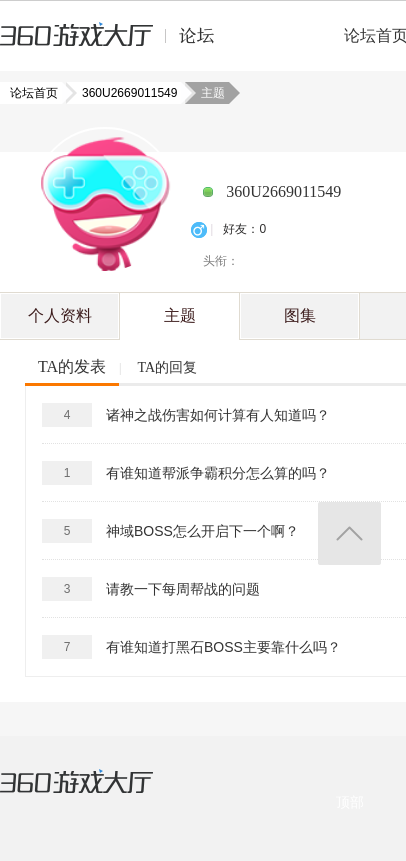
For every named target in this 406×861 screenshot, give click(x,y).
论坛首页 (36, 93)
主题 (180, 315)
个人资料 (60, 315)
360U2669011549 (123, 93)
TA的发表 (72, 366)
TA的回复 (167, 367)
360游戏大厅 (97, 794)
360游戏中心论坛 (115, 44)
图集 (300, 315)
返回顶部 (349, 533)
